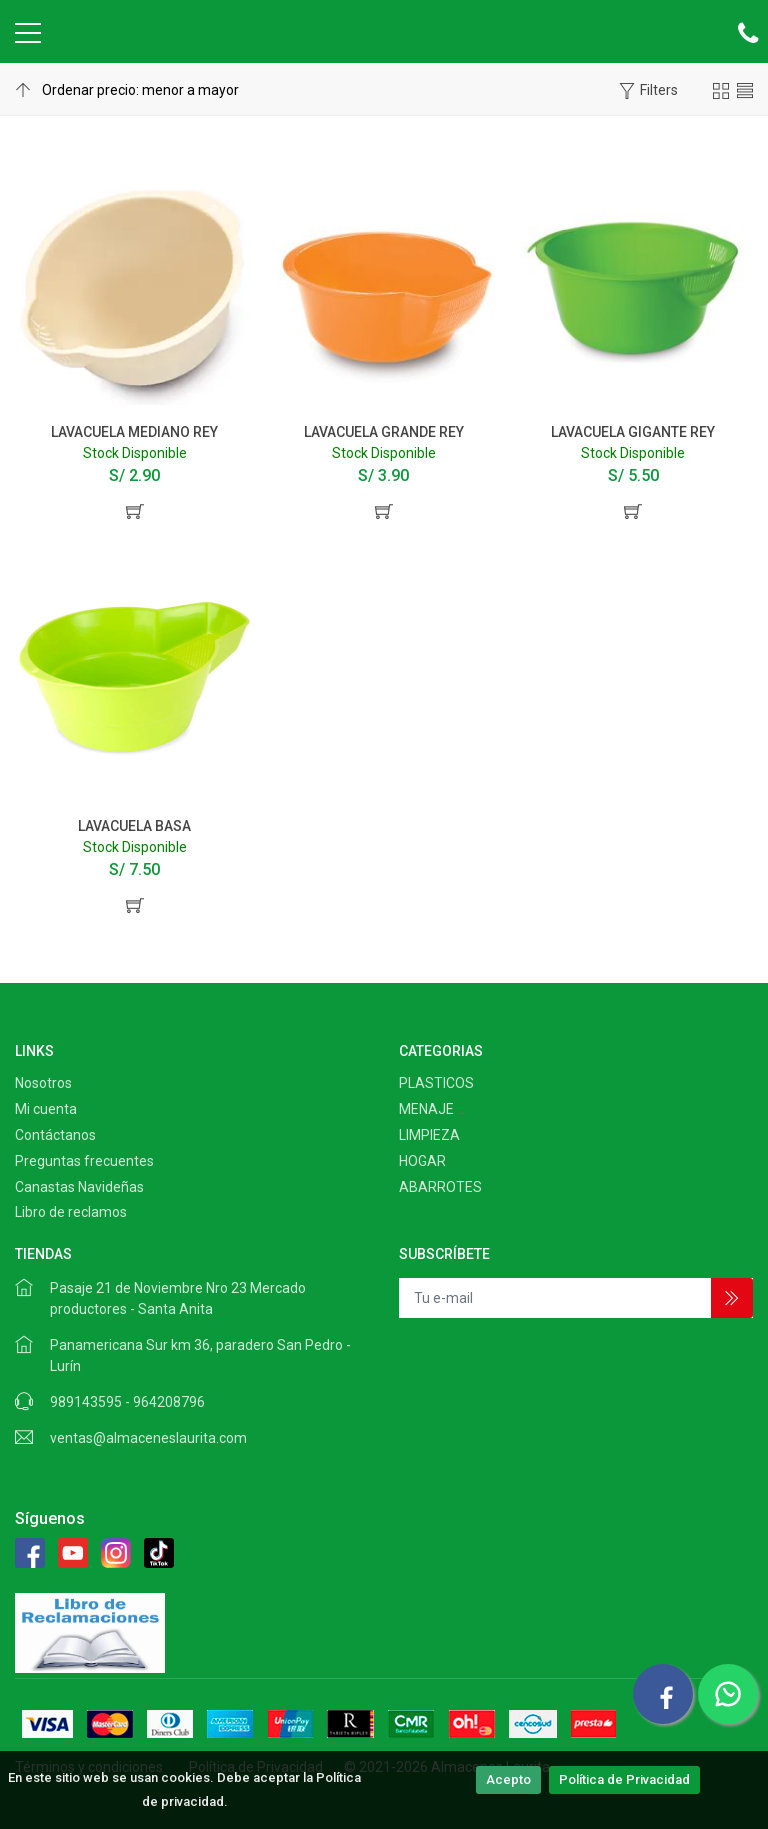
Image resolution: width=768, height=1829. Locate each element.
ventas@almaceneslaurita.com (148, 1438)
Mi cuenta (46, 1109)
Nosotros (43, 1083)
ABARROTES (440, 1187)
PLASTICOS (436, 1083)
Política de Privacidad (624, 1779)
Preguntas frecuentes (84, 1161)
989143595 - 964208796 (127, 1402)
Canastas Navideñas (79, 1187)
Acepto (508, 1779)
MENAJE (426, 1109)
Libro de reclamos (71, 1212)
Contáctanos (55, 1135)
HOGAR (422, 1161)
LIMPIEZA (429, 1135)
